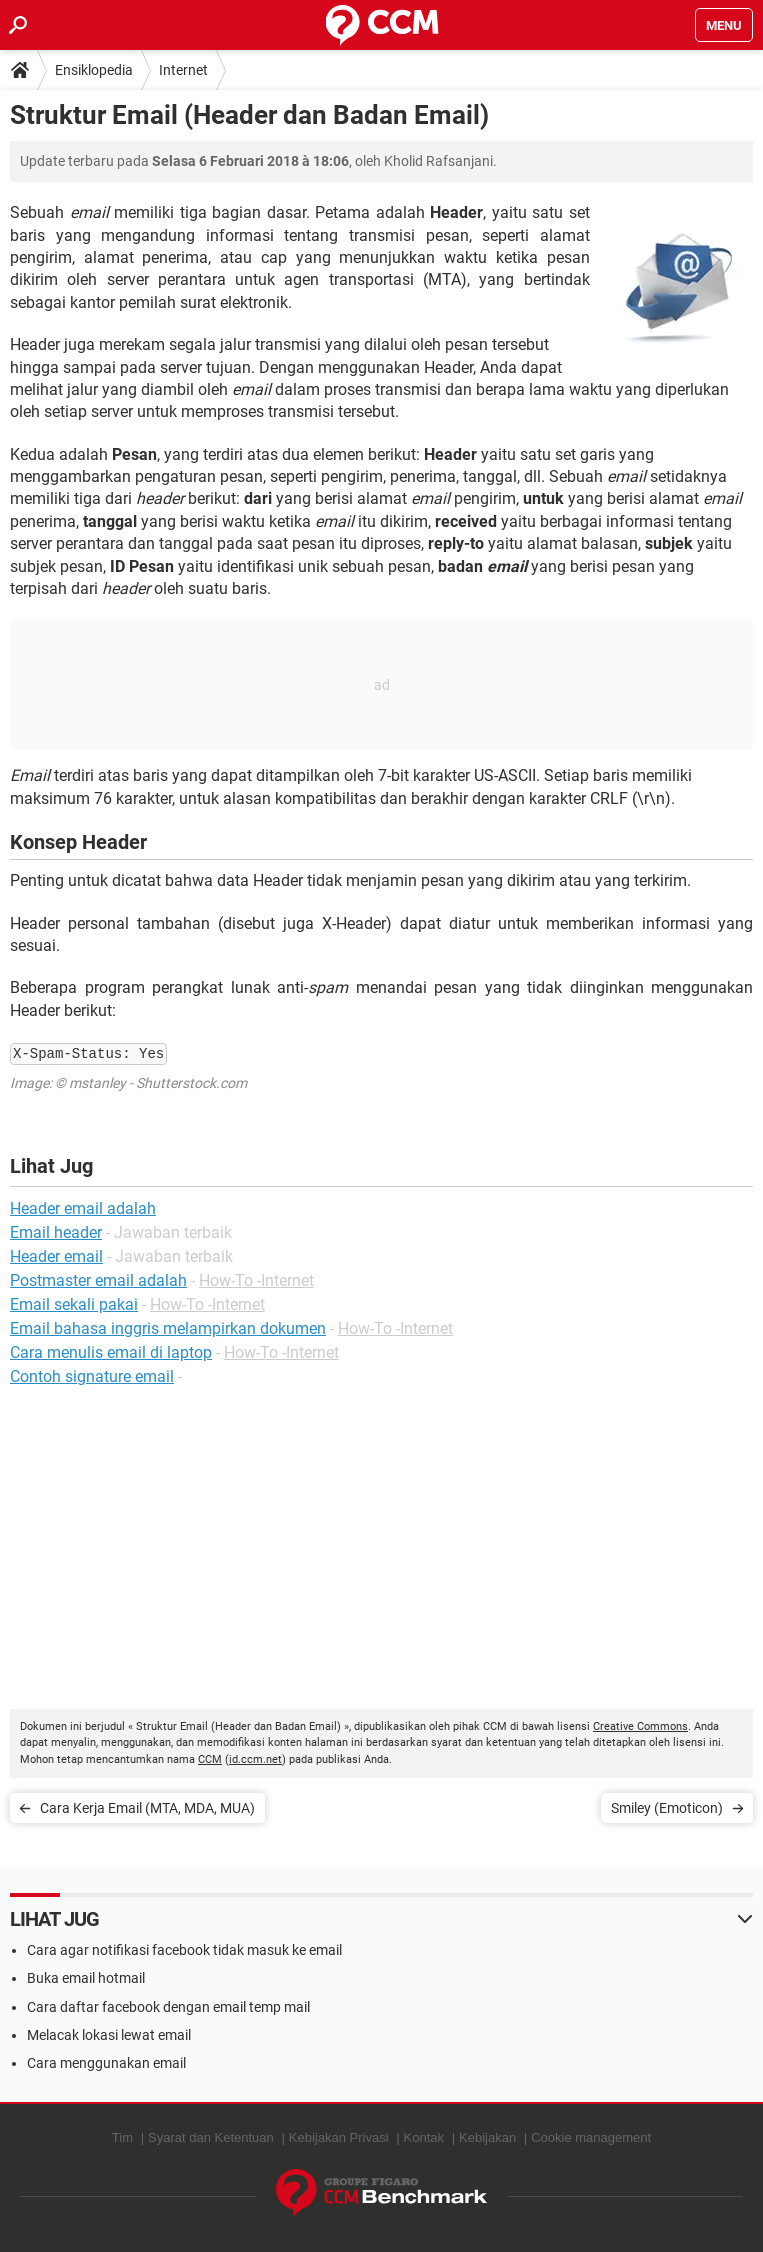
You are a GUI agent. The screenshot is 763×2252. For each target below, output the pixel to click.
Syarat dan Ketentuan (211, 2137)
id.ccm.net (255, 1759)
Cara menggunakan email (106, 2063)
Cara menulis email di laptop (111, 1352)
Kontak (424, 2137)
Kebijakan (487, 2137)
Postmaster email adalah (98, 1280)
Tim (122, 2137)
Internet (183, 70)
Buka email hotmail (86, 1978)
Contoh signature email (92, 1376)
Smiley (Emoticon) (667, 1808)
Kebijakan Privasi (339, 2137)
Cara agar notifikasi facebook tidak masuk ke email (184, 1950)
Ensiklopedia (94, 70)
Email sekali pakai (74, 1304)
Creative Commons (640, 1726)
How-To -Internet (256, 1280)
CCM (210, 1759)
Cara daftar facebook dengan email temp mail (168, 2007)
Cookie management (591, 2137)
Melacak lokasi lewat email (109, 2035)
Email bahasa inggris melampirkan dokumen (168, 1328)
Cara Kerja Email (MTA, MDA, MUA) (147, 1808)
